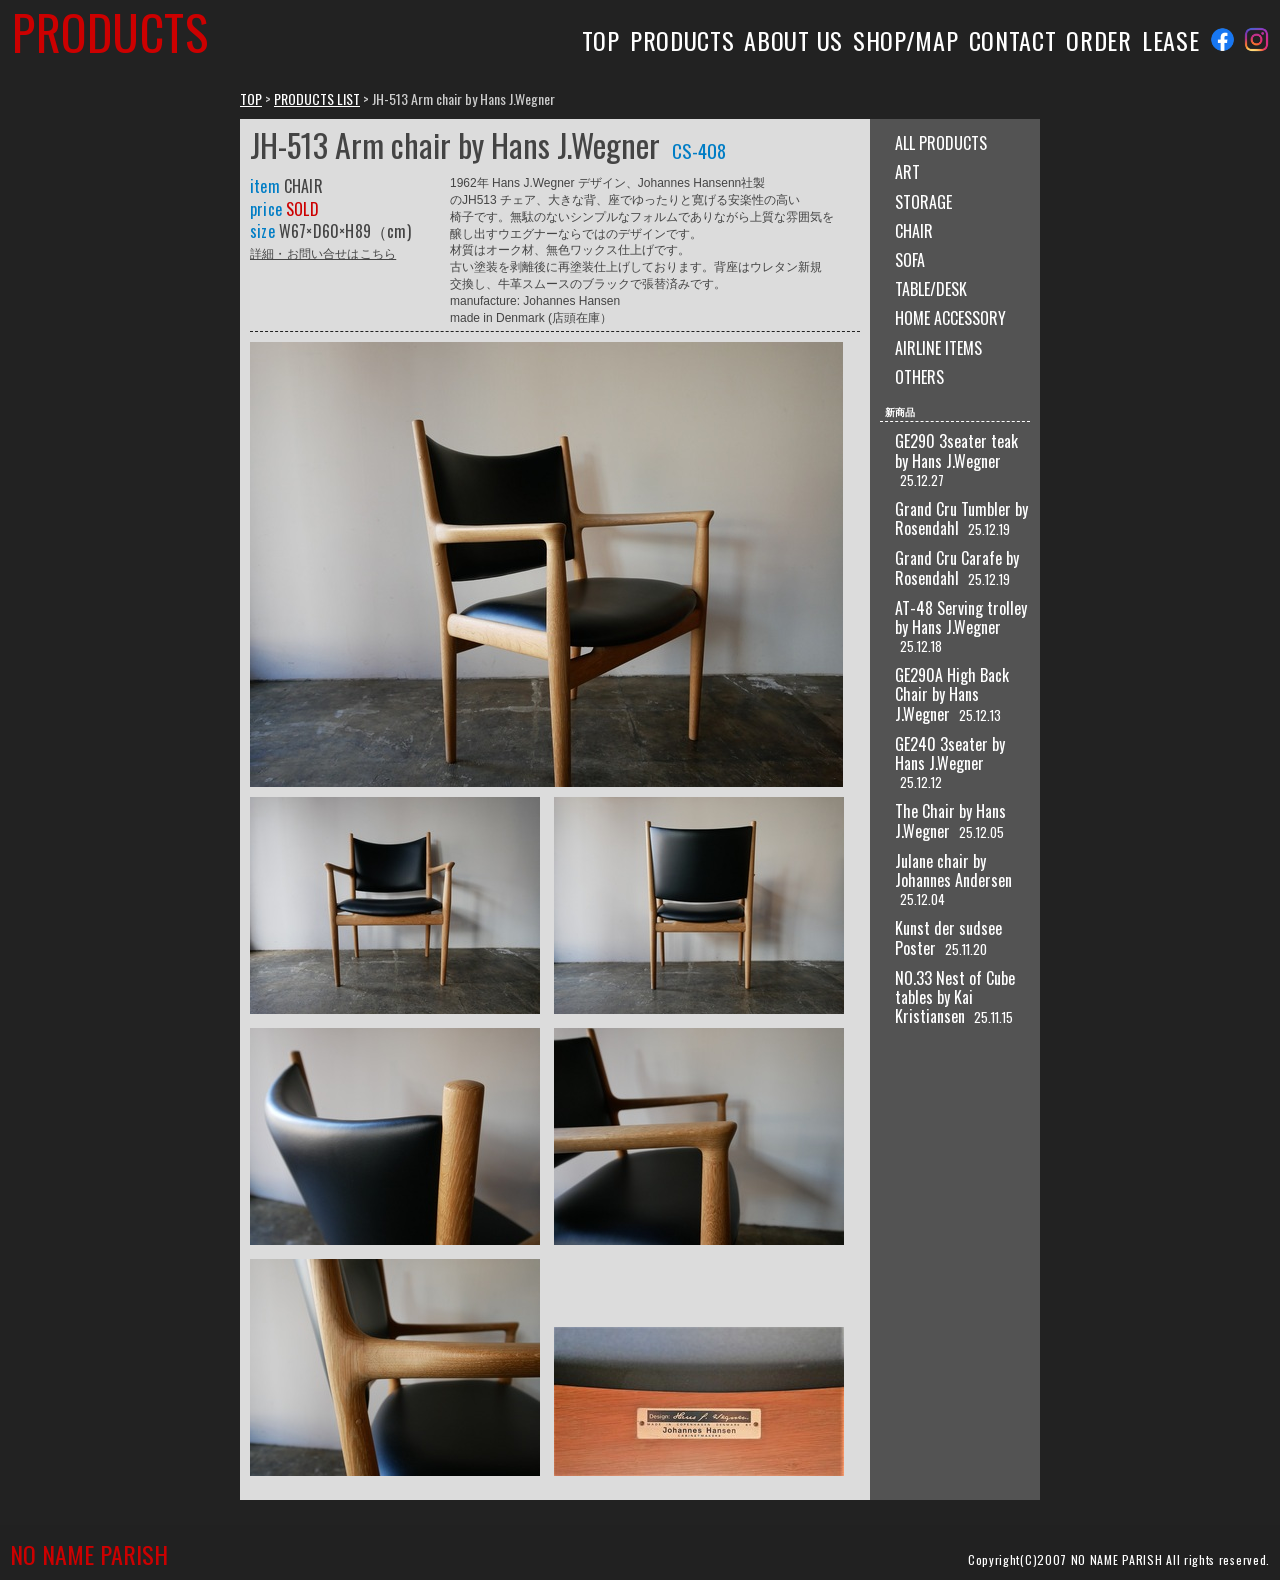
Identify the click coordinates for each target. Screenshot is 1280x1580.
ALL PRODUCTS (941, 143)
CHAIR (914, 231)
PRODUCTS (682, 40)
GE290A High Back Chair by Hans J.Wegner (952, 694)
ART (907, 172)
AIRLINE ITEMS (938, 348)
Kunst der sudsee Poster (948, 937)
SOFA (910, 260)
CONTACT (1013, 40)
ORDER (1098, 40)
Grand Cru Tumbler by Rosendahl (961, 518)
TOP (601, 40)
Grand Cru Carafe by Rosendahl (957, 567)
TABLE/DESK (931, 289)
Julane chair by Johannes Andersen (953, 870)
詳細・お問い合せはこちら (323, 252)
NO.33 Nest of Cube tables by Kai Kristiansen (955, 997)
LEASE (1170, 40)
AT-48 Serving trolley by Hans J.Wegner (961, 617)
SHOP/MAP (906, 40)
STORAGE (923, 202)
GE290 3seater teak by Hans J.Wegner (956, 450)
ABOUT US (793, 40)
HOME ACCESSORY (950, 318)
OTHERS (919, 377)
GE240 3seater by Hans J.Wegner (950, 753)
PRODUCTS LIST (317, 98)
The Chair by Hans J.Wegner (950, 820)
